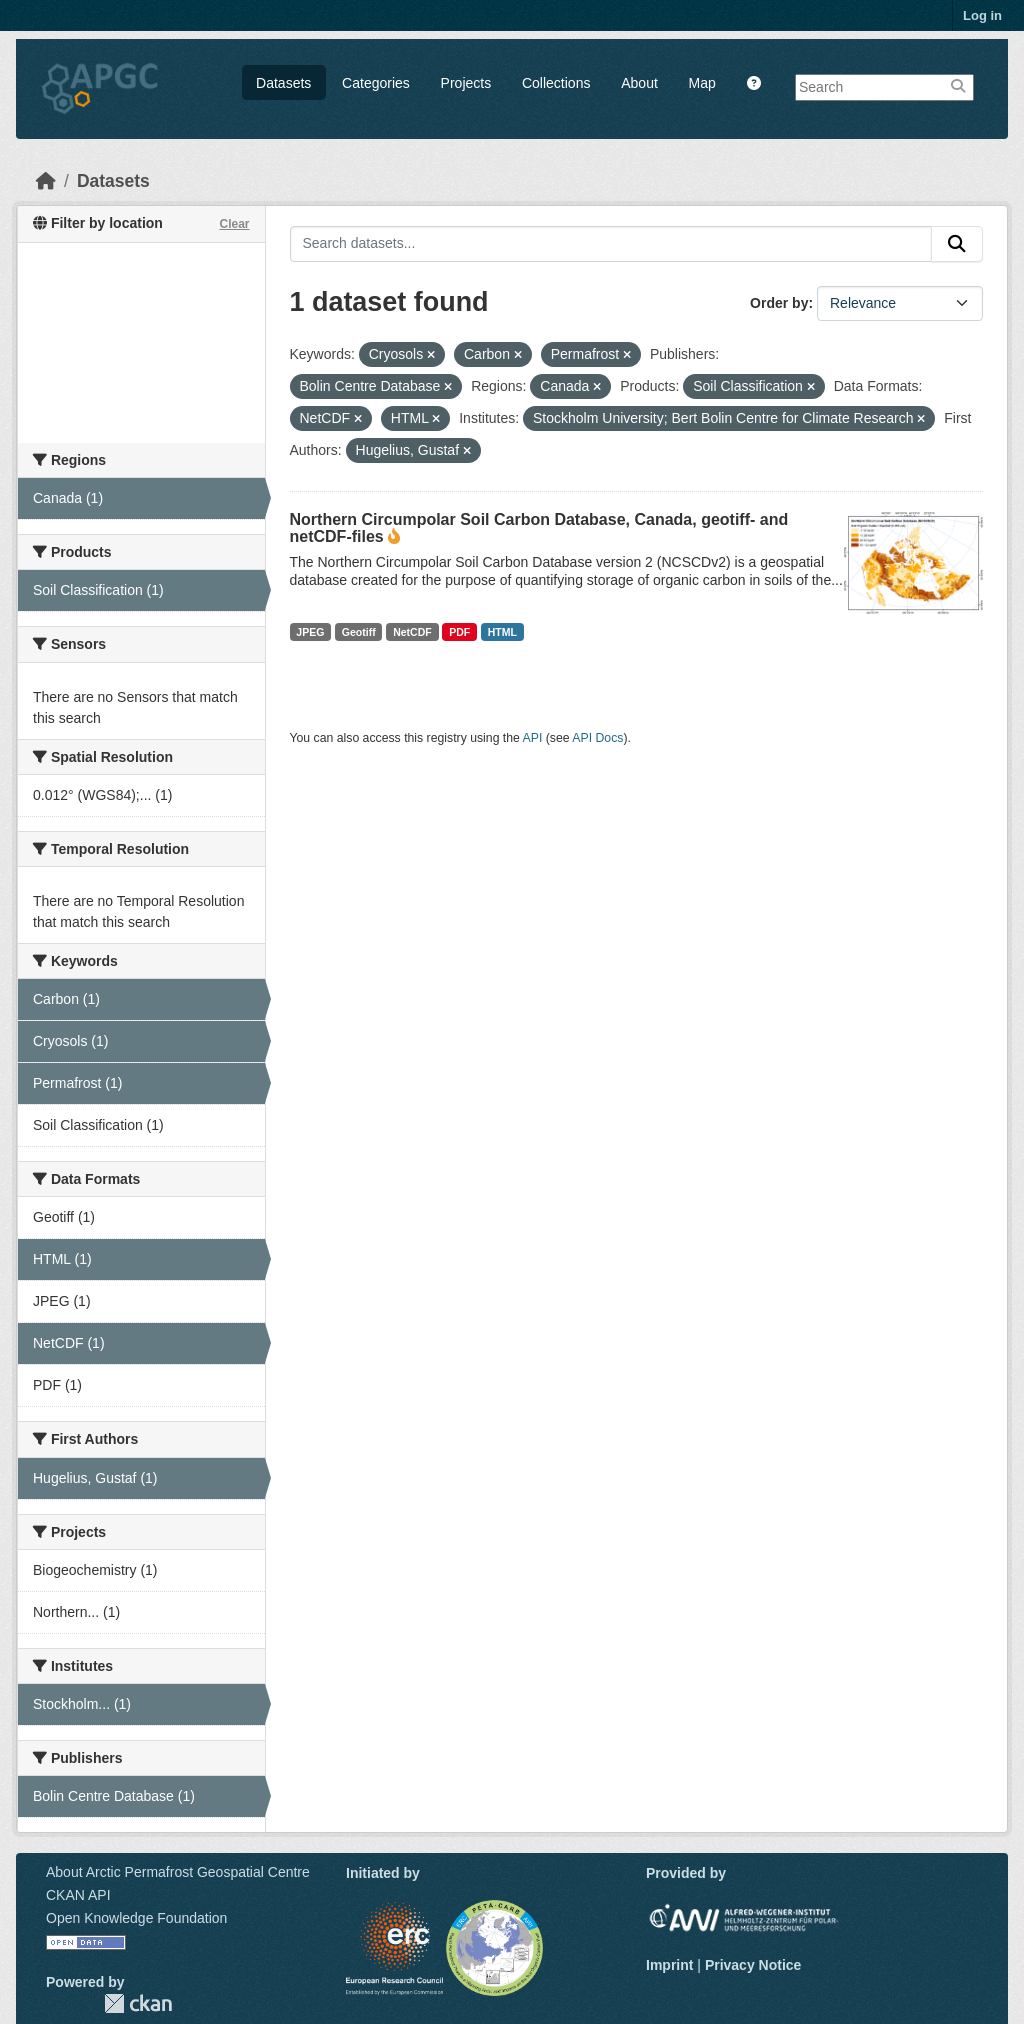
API (533, 738)
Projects (466, 83)
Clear (234, 224)
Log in (982, 15)
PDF (459, 632)
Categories (376, 83)
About (639, 83)
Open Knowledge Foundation (136, 1918)
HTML (502, 632)
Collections (556, 83)
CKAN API (78, 1895)
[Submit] (957, 244)
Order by (779, 303)
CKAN (138, 2003)
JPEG (310, 632)
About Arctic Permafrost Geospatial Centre (178, 1872)
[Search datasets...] (611, 244)
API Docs (597, 738)
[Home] (46, 181)
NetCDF (412, 632)
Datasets (283, 83)
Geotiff (359, 632)
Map (702, 83)
